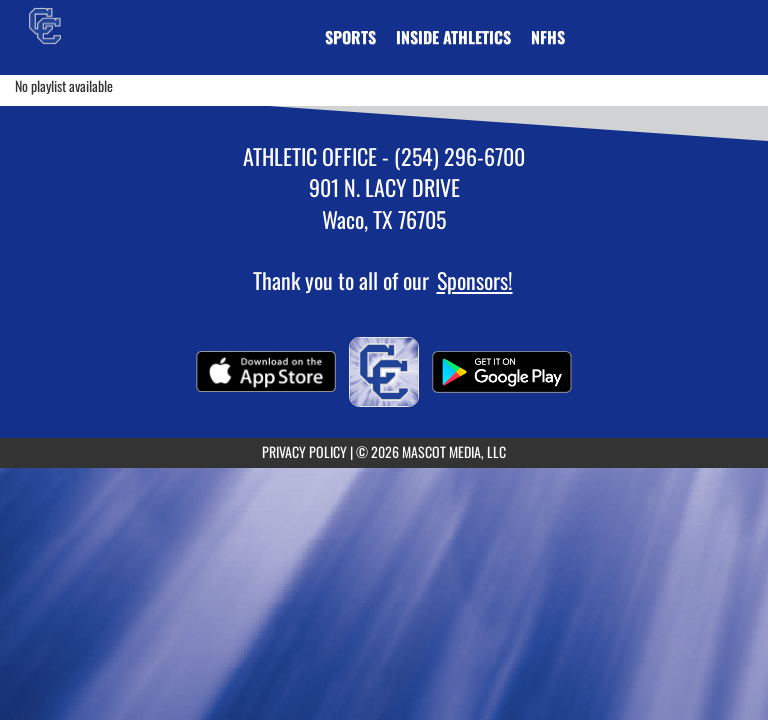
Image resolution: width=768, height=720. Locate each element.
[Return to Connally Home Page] (45, 25)
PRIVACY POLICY (304, 451)
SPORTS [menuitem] (350, 37)
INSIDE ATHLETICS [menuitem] (453, 37)
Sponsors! (475, 280)
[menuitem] (548, 37)
